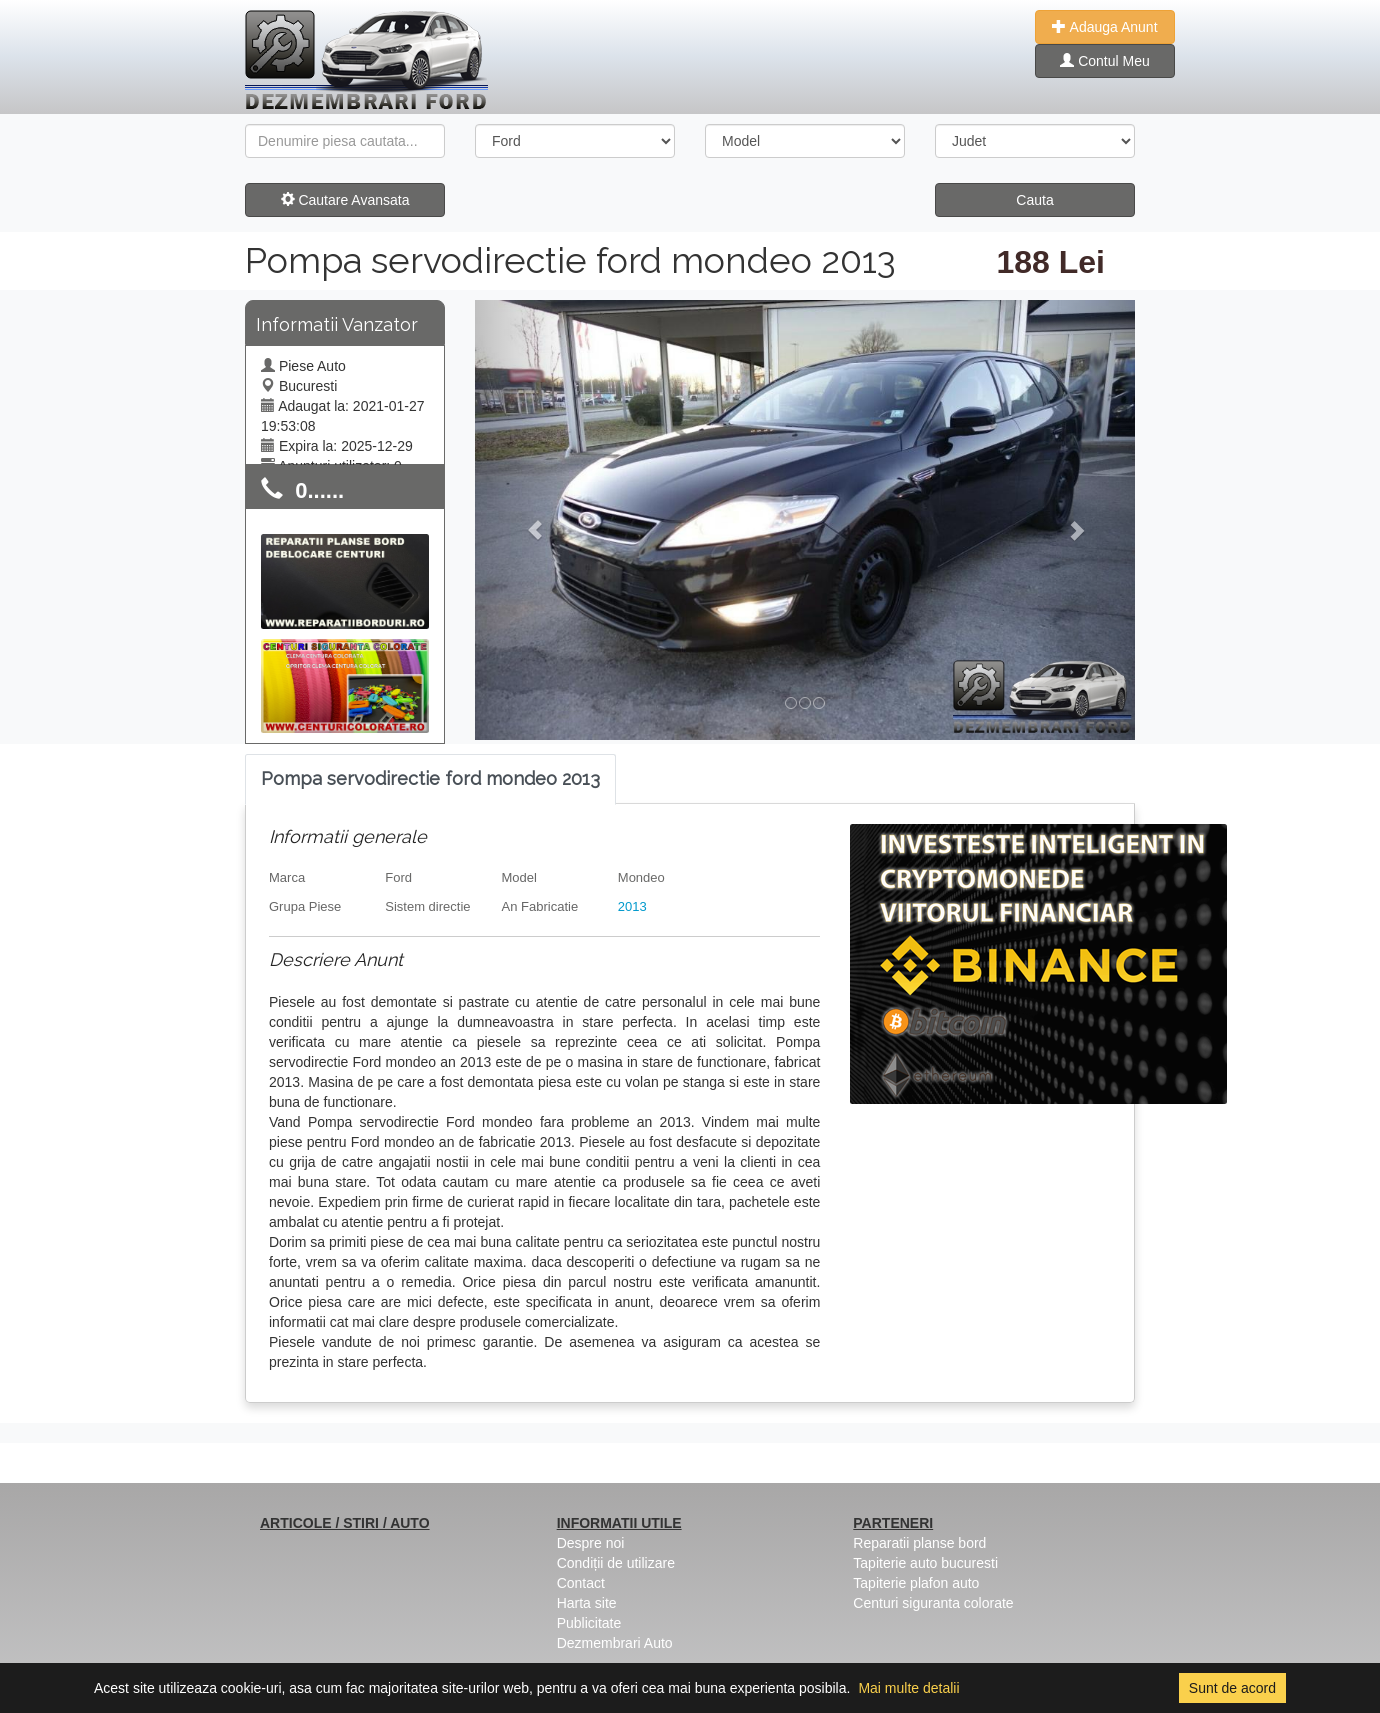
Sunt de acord (1232, 1688)
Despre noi (591, 1543)
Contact (581, 1583)
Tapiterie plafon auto (916, 1583)
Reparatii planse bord (919, 1543)
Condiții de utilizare (616, 1563)
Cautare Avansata (345, 200)
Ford (398, 877)
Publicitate (589, 1623)
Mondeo (641, 877)
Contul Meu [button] (1104, 61)
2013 (632, 906)
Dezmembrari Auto (615, 1643)
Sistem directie (427, 906)
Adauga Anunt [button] (1104, 27)
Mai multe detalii (908, 1688)
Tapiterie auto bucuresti (925, 1563)
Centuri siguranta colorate (933, 1603)
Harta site (587, 1603)
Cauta (1034, 200)
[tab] (430, 779)
